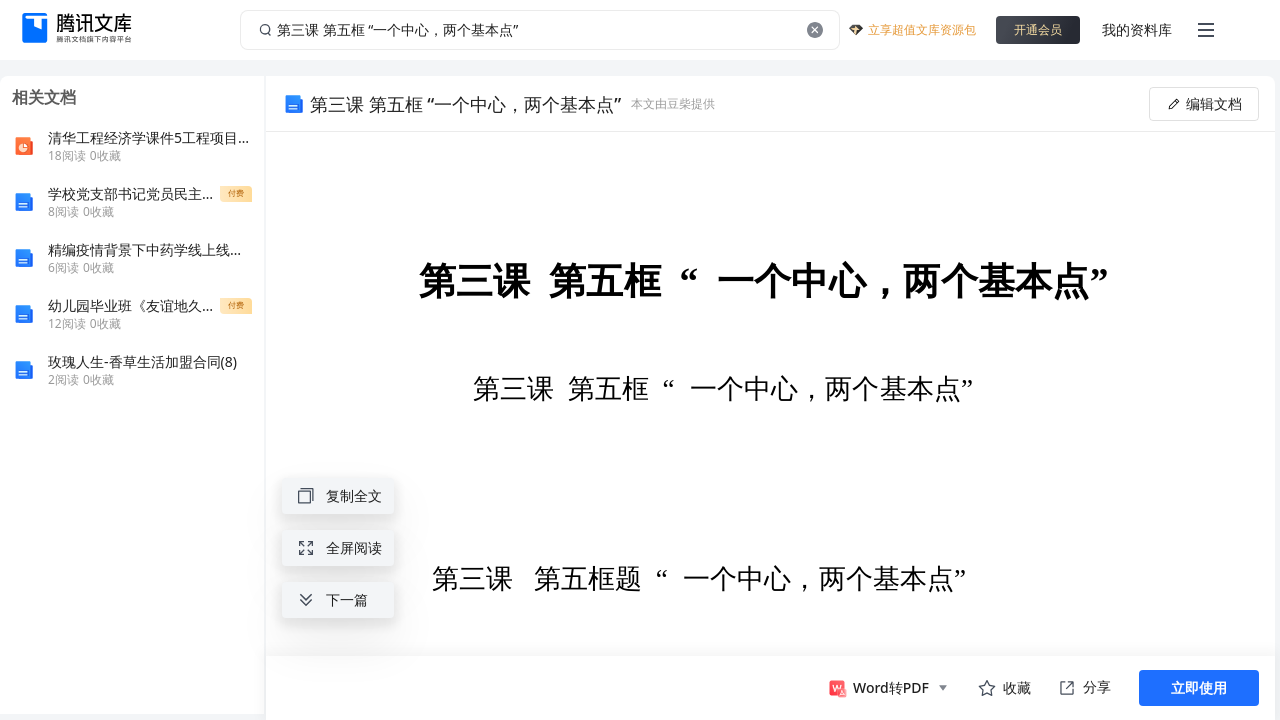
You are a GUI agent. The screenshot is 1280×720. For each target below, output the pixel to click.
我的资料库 (1137, 29)
